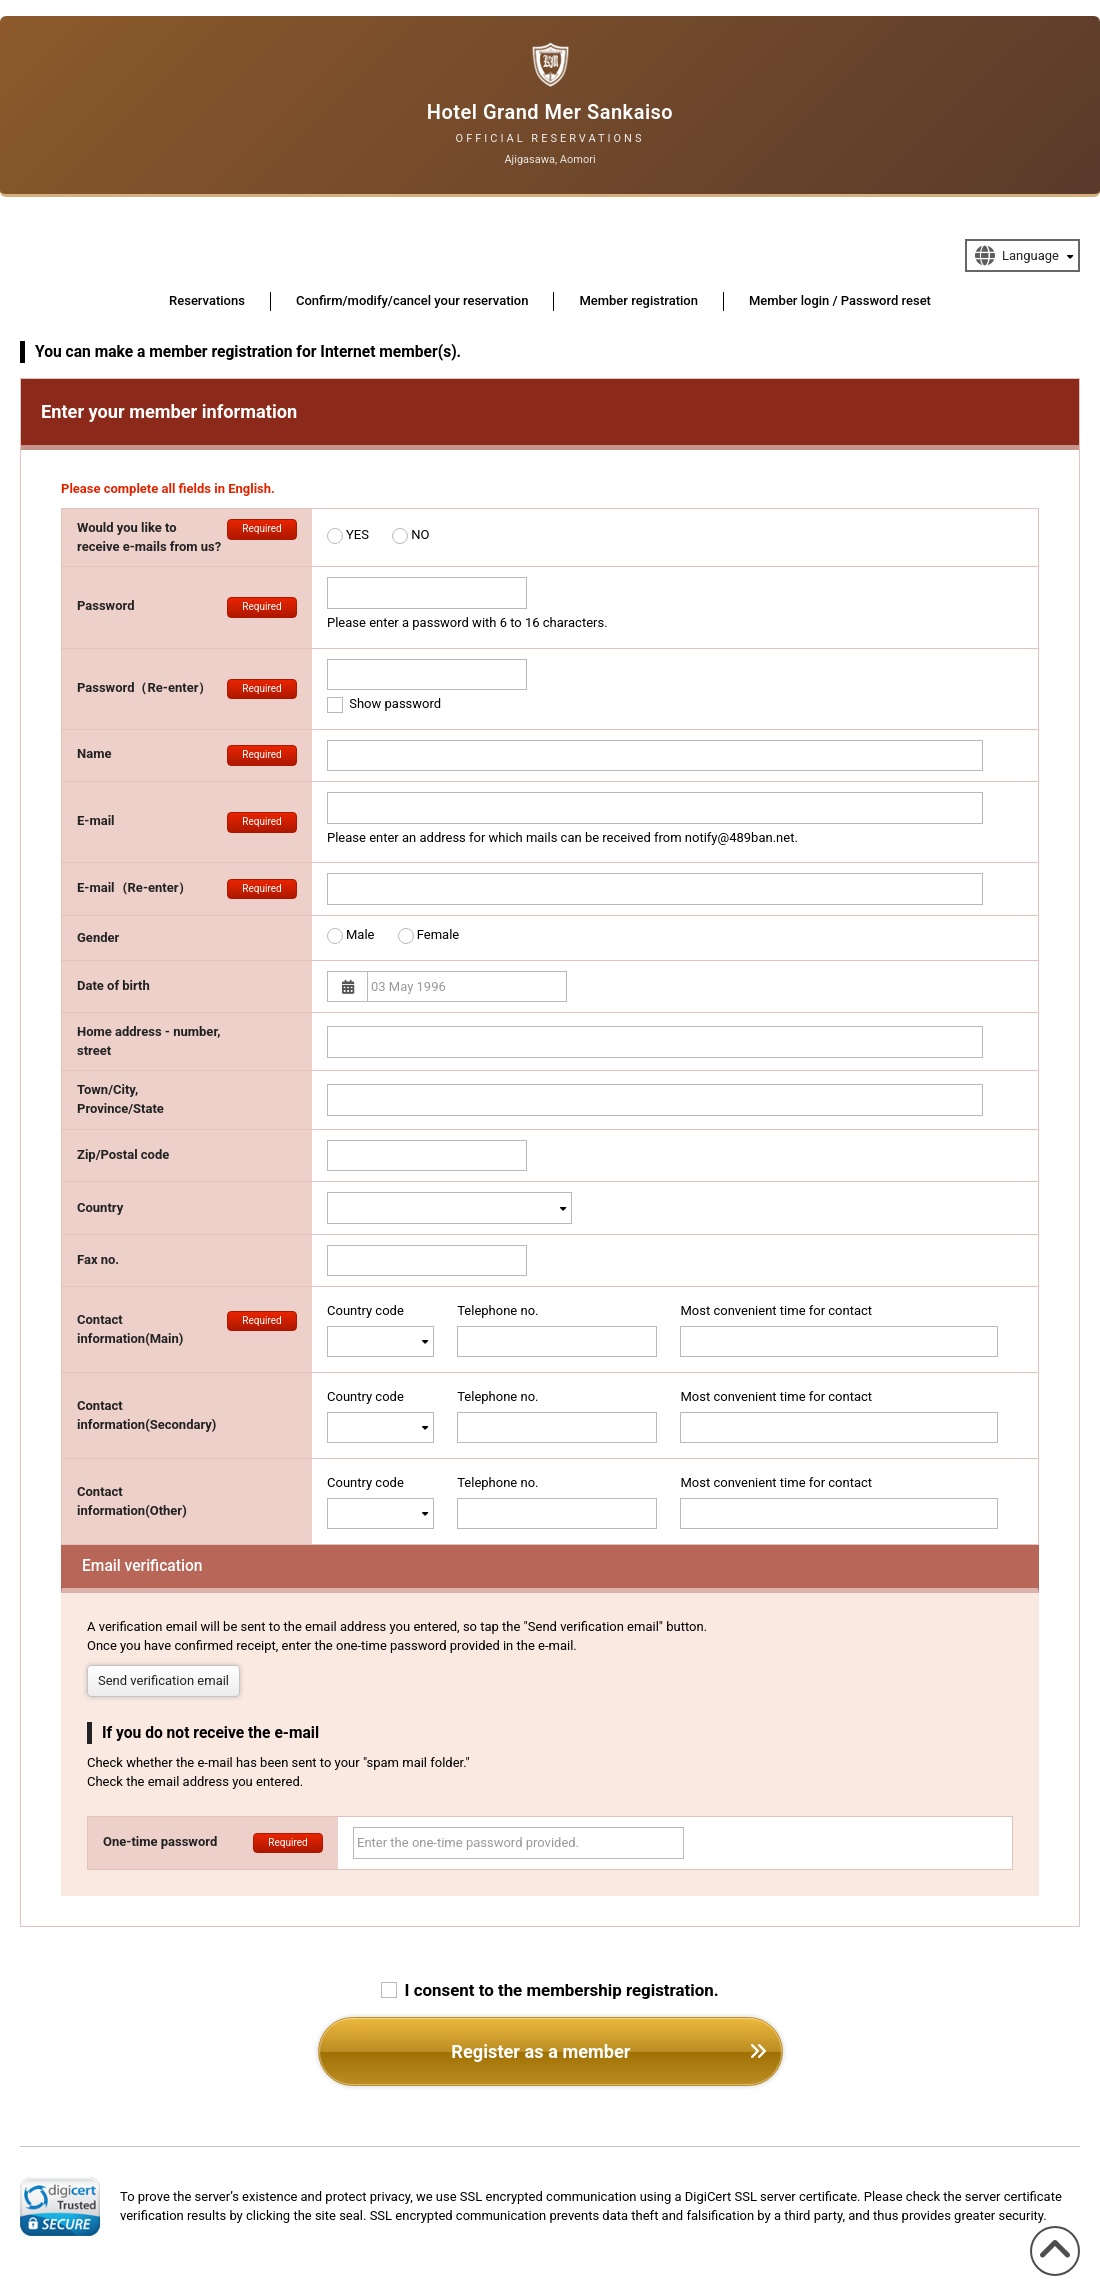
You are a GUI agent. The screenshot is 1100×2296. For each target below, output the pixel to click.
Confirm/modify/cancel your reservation (412, 300)
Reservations (207, 300)
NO (420, 534)
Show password (384, 704)
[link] (60, 2206)
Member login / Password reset (840, 300)
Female (438, 934)
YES (357, 534)
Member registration (638, 300)
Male (360, 934)
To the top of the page (1050, 2275)
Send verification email (163, 1680)
